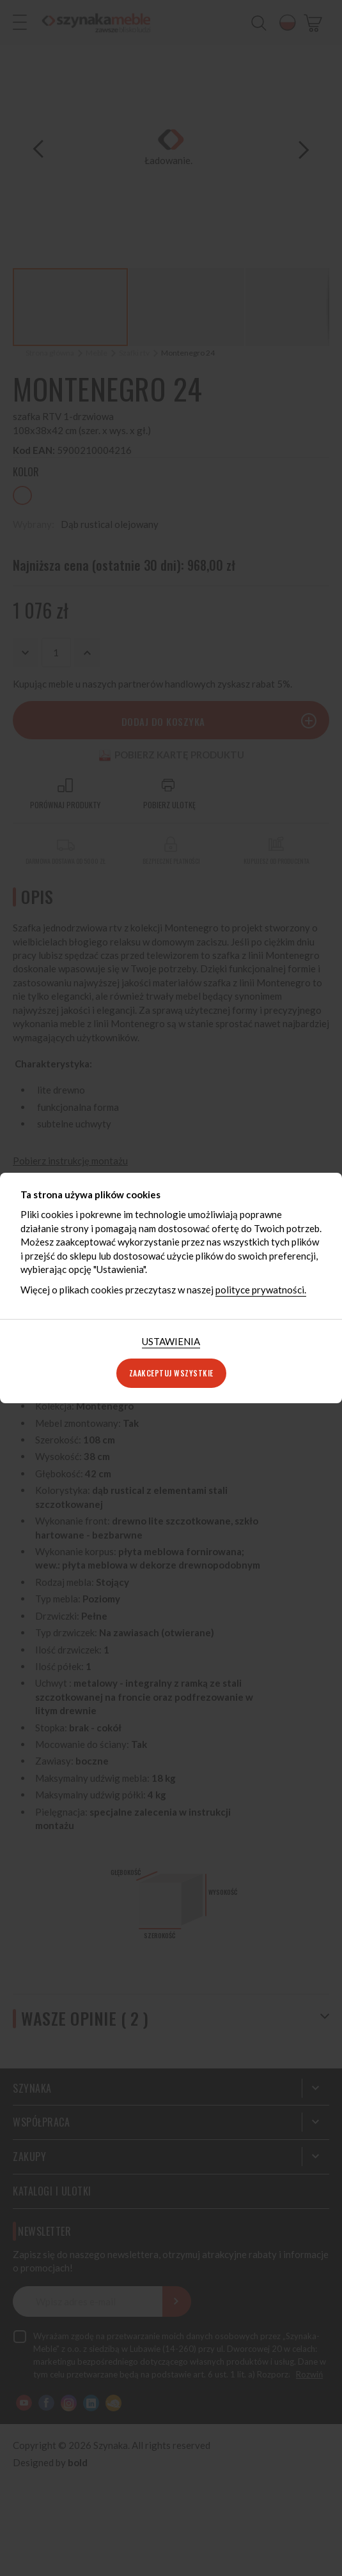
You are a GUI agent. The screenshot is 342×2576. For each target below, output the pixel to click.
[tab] (171, 1341)
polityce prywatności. (260, 1289)
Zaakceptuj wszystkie (171, 1372)
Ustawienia (171, 1341)
